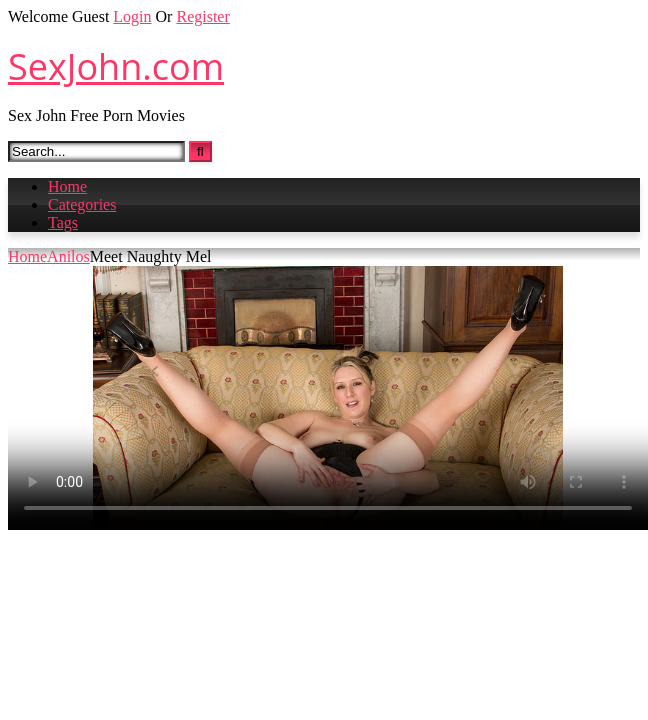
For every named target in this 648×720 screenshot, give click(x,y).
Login (132, 16)
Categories (82, 204)
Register (202, 16)
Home (67, 186)
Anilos (68, 256)
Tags (63, 222)
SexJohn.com (116, 66)
